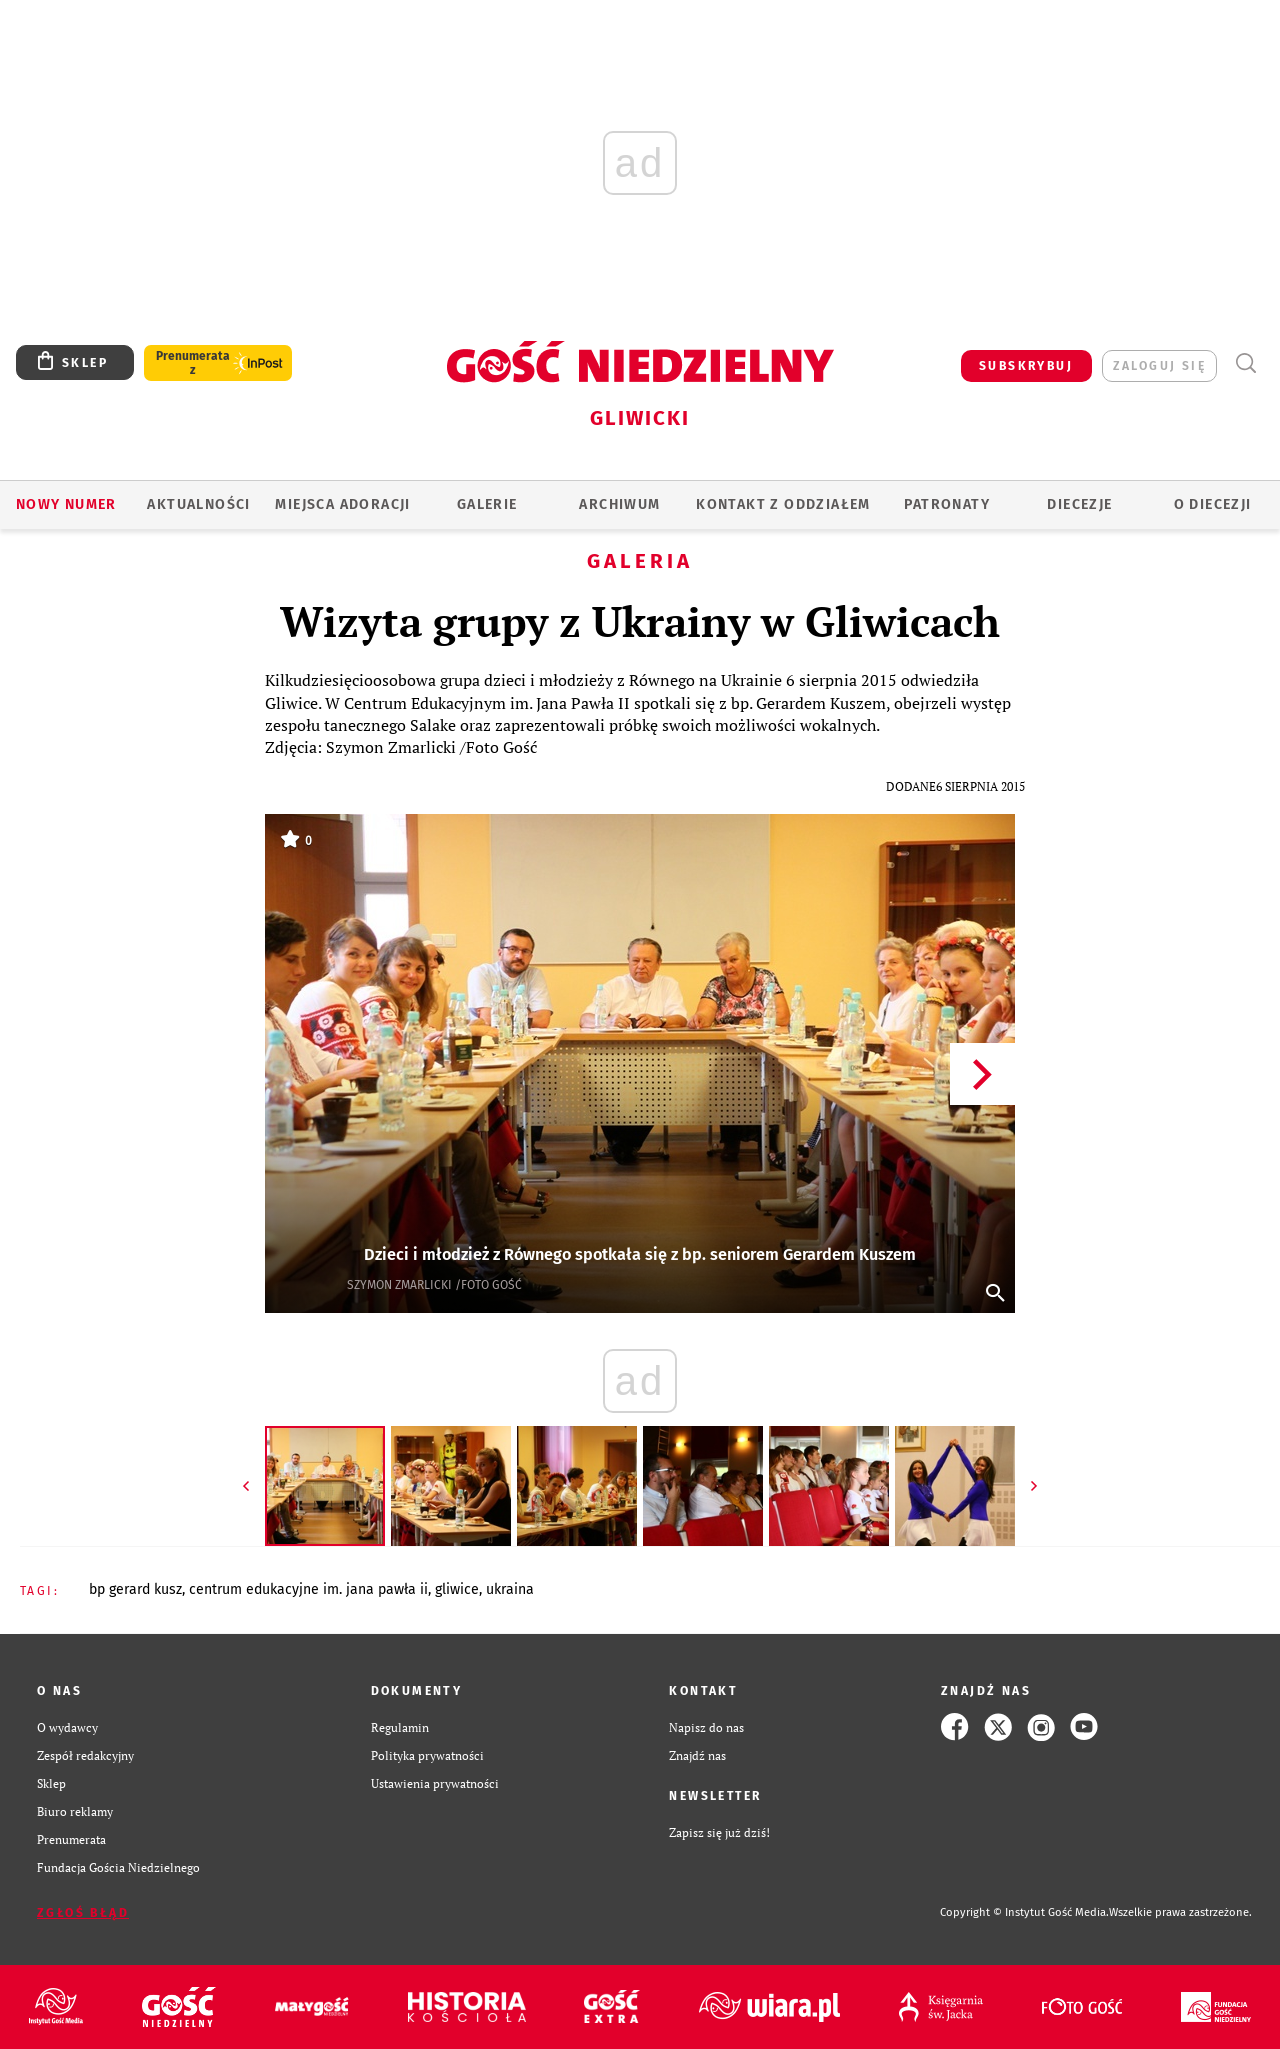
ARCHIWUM (619, 504)
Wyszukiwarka (1245, 363)
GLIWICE (457, 1589)
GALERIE (487, 504)
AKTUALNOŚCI (198, 504)
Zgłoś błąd (83, 1913)
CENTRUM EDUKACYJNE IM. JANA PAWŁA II (308, 1589)
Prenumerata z (193, 363)
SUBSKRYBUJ (1026, 366)
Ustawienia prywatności (435, 1783)
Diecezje (1079, 504)
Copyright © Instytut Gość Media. (1024, 1912)
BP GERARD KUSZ (135, 1589)
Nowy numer (66, 504)
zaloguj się (1159, 366)
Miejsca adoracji (342, 504)
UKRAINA (510, 1589)
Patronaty (947, 504)
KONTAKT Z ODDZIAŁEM (783, 504)
